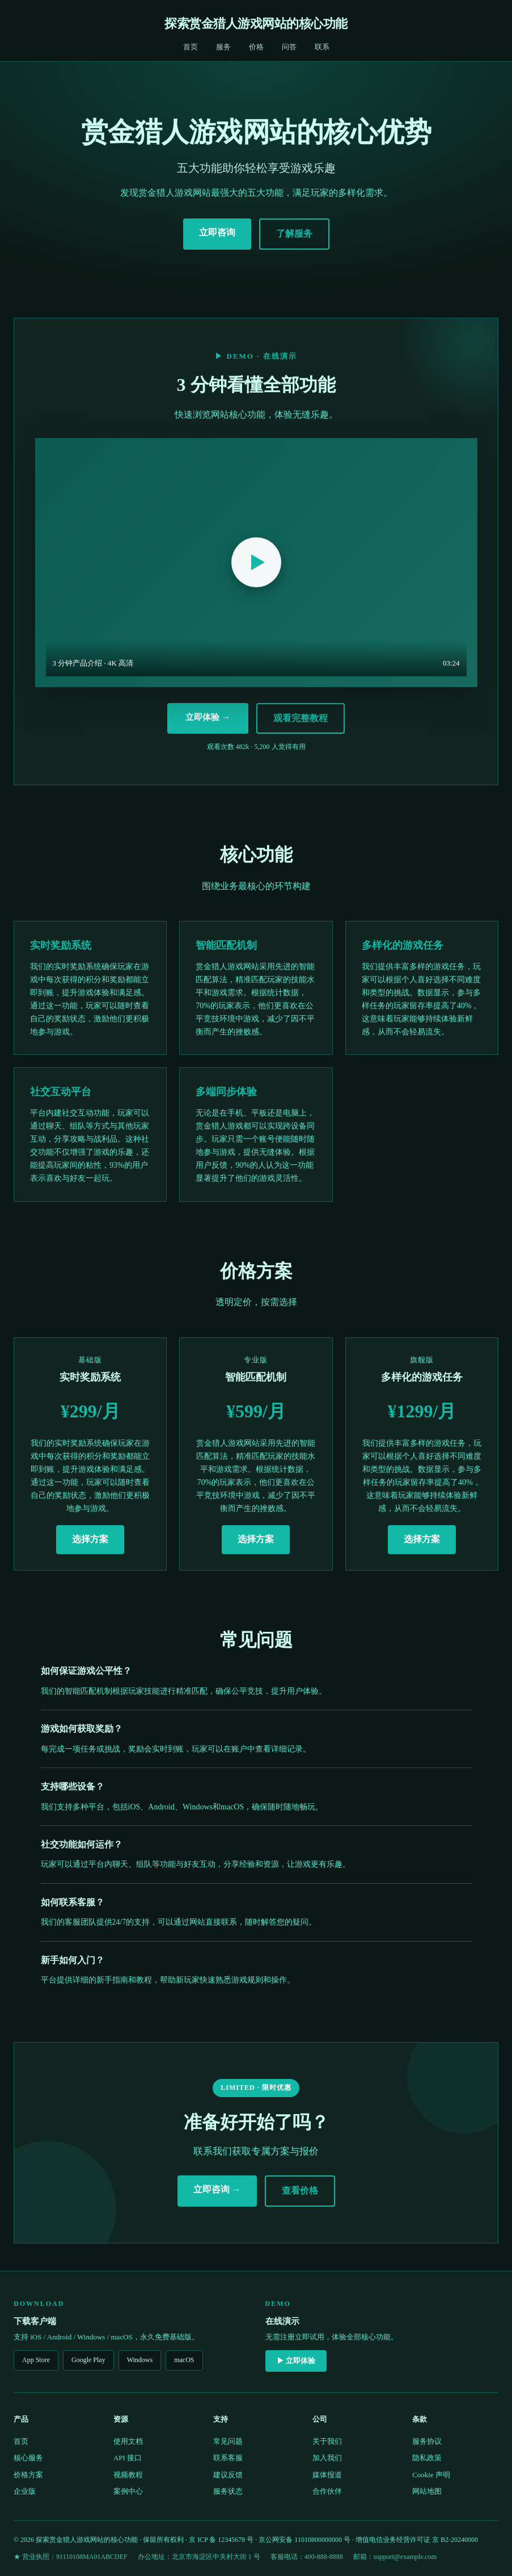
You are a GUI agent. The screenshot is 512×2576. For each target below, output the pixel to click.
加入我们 (327, 2457)
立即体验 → (207, 717)
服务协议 (427, 2441)
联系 (322, 47)
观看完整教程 (300, 718)
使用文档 (128, 2441)
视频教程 (128, 2474)
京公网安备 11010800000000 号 (304, 2540)
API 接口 (127, 2457)
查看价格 (300, 2190)
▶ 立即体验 (296, 2360)
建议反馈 (228, 2474)
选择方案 (90, 1539)
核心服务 (28, 2457)
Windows (140, 2360)
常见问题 (228, 2441)
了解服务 (294, 233)
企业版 (25, 2491)
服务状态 (228, 2491)
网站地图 (427, 2491)
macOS (184, 2360)
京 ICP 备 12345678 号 (221, 2540)
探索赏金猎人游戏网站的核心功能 (256, 23)
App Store (36, 2360)
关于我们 (327, 2441)
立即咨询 (217, 232)
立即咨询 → (217, 2189)
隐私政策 (427, 2457)
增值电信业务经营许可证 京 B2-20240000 (417, 2540)
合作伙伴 (327, 2491)
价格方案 (28, 2474)
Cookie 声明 (431, 2474)
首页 (190, 47)
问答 (289, 47)
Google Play (88, 2360)
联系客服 (228, 2457)
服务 (223, 47)
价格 (256, 47)
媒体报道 (327, 2474)
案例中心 (128, 2491)
